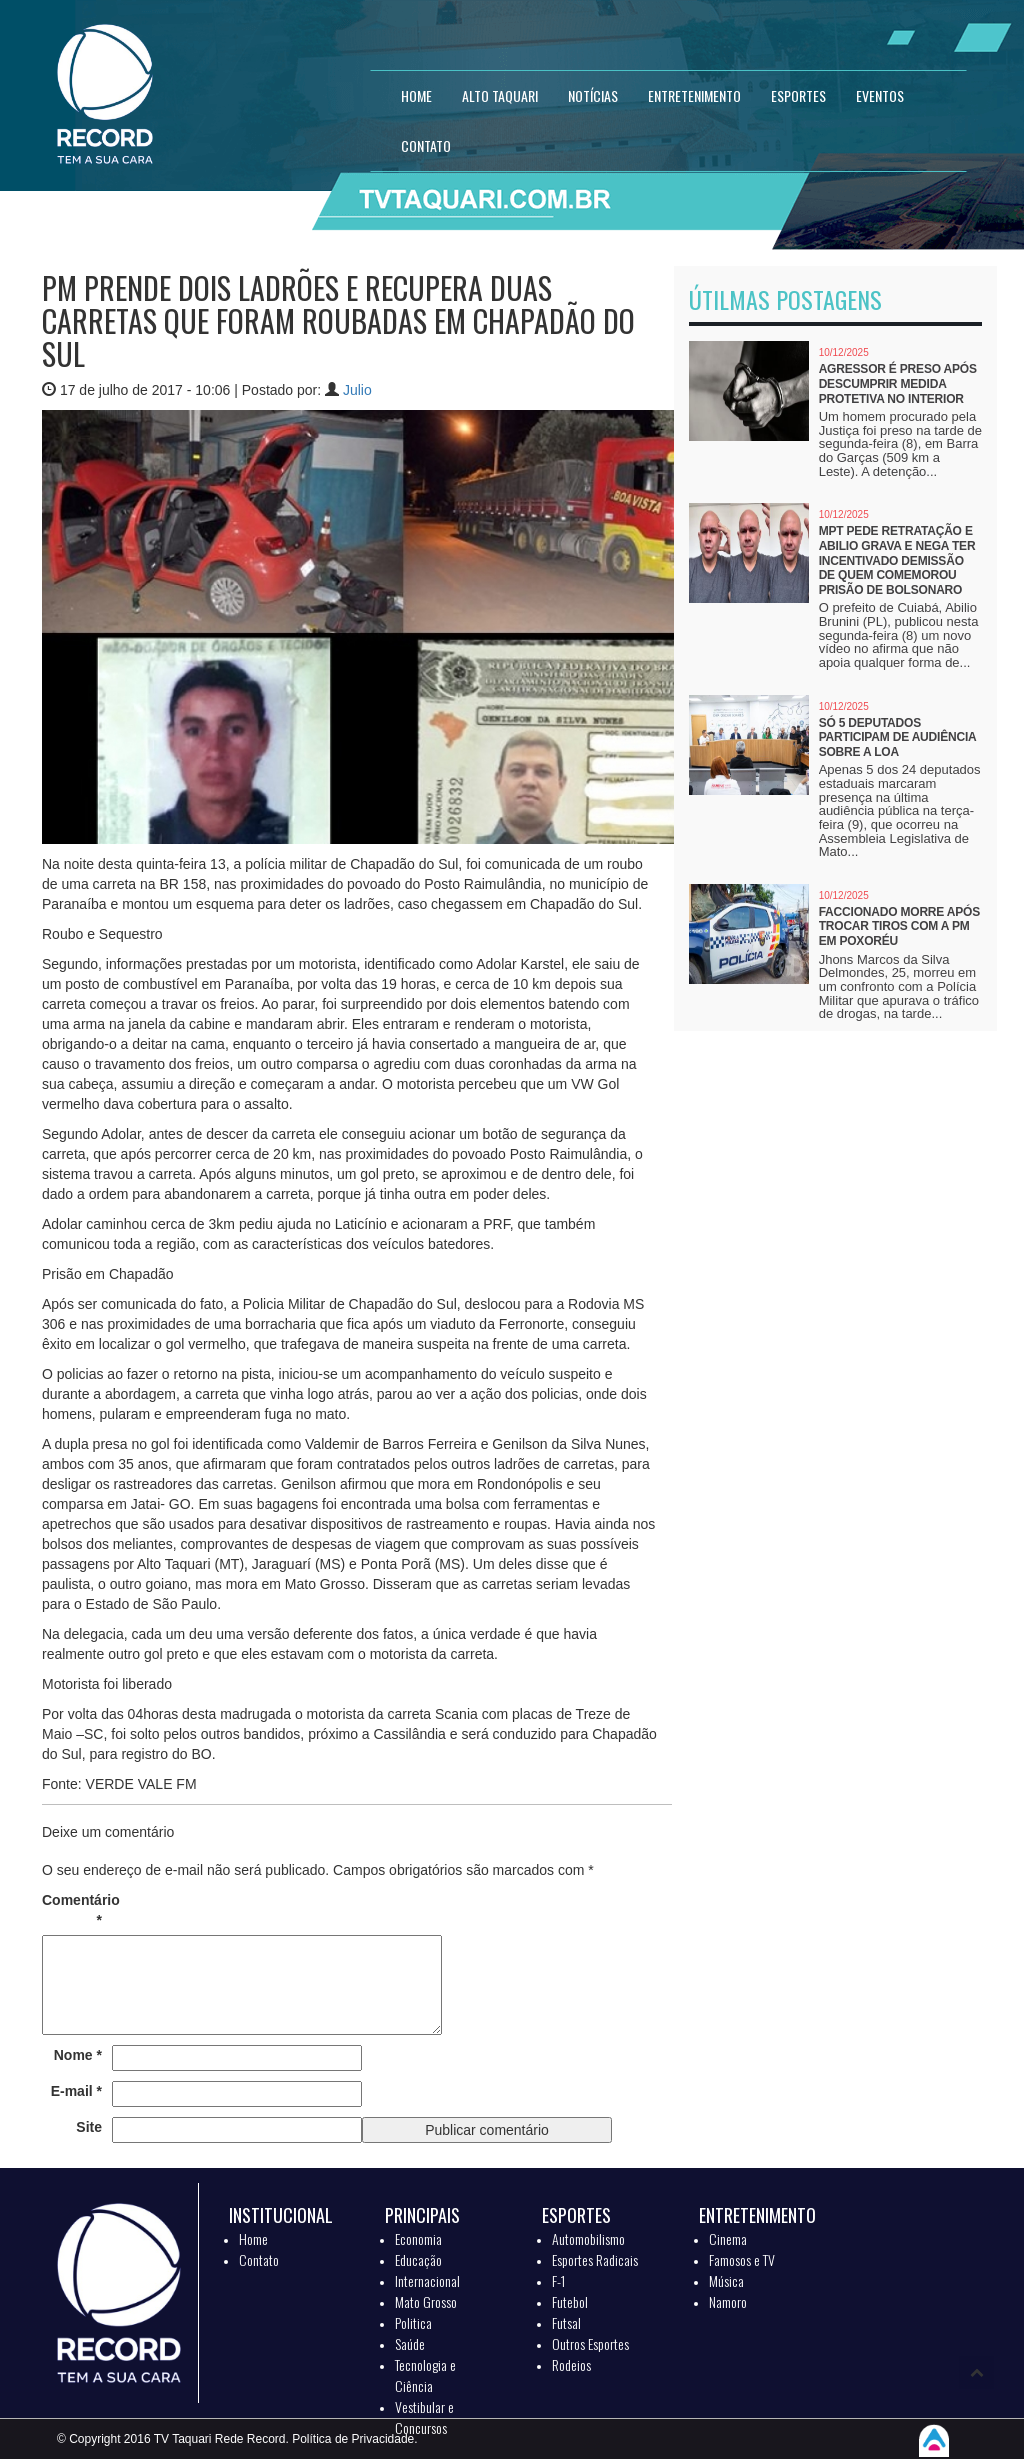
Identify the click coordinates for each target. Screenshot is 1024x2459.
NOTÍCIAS (593, 95)
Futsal (566, 2322)
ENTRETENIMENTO (694, 95)
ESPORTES (798, 95)
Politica (413, 2322)
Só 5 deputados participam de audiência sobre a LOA (897, 737)
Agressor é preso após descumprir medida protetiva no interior (898, 383)
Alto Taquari (500, 95)
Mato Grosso (426, 2301)
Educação (418, 2259)
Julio (357, 390)
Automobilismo (588, 2238)
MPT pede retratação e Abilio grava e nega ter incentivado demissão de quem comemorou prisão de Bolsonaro (897, 560)
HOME (416, 95)
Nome (78, 2055)
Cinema (728, 2238)
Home (253, 2238)
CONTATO (426, 145)
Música (726, 2280)
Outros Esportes (590, 2343)
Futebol (570, 2301)
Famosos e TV (742, 2259)
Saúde (410, 2343)
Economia (418, 2238)
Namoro (728, 2301)
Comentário (72, 1910)
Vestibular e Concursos (424, 2417)
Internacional (427, 2280)
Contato (259, 2259)
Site (89, 2127)
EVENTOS (880, 95)
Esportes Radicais (595, 2259)
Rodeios (571, 2364)
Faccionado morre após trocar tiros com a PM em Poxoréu (899, 926)
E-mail (76, 2091)
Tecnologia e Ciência (425, 2375)
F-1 (558, 2280)
